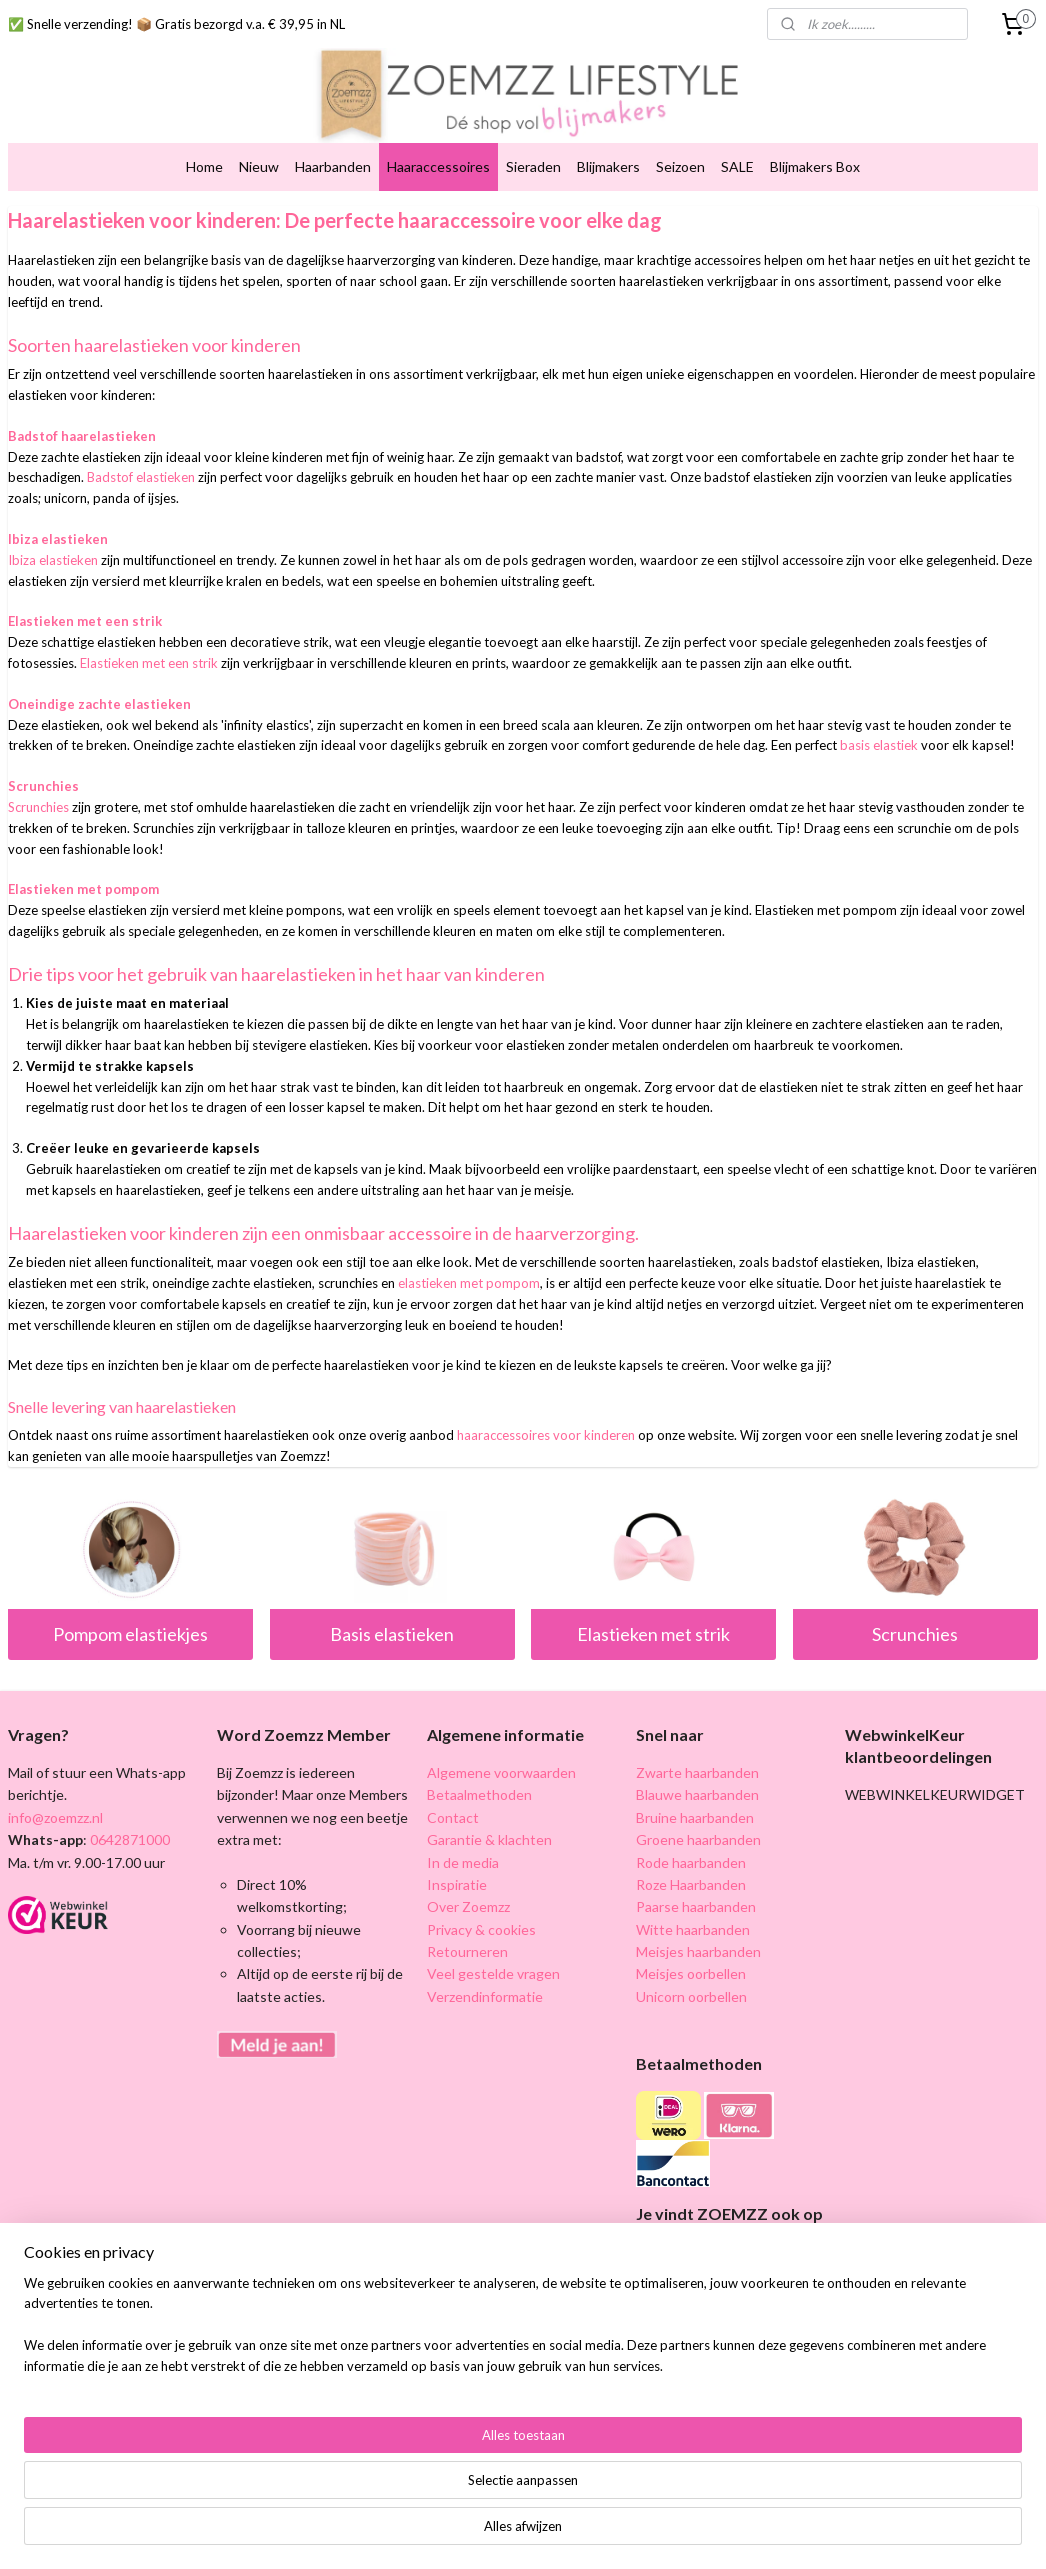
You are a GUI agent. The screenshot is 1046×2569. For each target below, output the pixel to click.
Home (204, 166)
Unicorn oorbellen (691, 1996)
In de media (463, 1862)
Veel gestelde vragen (493, 1973)
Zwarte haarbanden (697, 1772)
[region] (391, 2494)
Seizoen (680, 166)
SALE (737, 166)
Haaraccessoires (438, 166)
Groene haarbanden (698, 1839)
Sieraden (533, 166)
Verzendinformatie (485, 1996)
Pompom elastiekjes (130, 1634)
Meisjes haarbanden (698, 1951)
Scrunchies (915, 1634)
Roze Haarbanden (691, 1884)
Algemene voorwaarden (501, 1772)
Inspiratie (457, 1884)
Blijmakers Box (815, 166)
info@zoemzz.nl (55, 1817)
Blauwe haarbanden (697, 1794)
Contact (453, 1817)
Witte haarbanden (693, 1929)
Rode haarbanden (691, 1862)
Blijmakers (608, 166)
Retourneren (467, 1951)
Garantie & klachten (489, 1839)
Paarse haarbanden (696, 1906)
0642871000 (128, 1839)
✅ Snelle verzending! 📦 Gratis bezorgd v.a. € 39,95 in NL (176, 24)
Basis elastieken (392, 1634)
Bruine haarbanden (695, 1817)
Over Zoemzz (468, 1906)
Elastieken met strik (653, 1634)
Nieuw (259, 166)
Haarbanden (333, 166)
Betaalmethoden (479, 1794)
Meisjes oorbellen (691, 1973)
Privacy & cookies (481, 1929)
